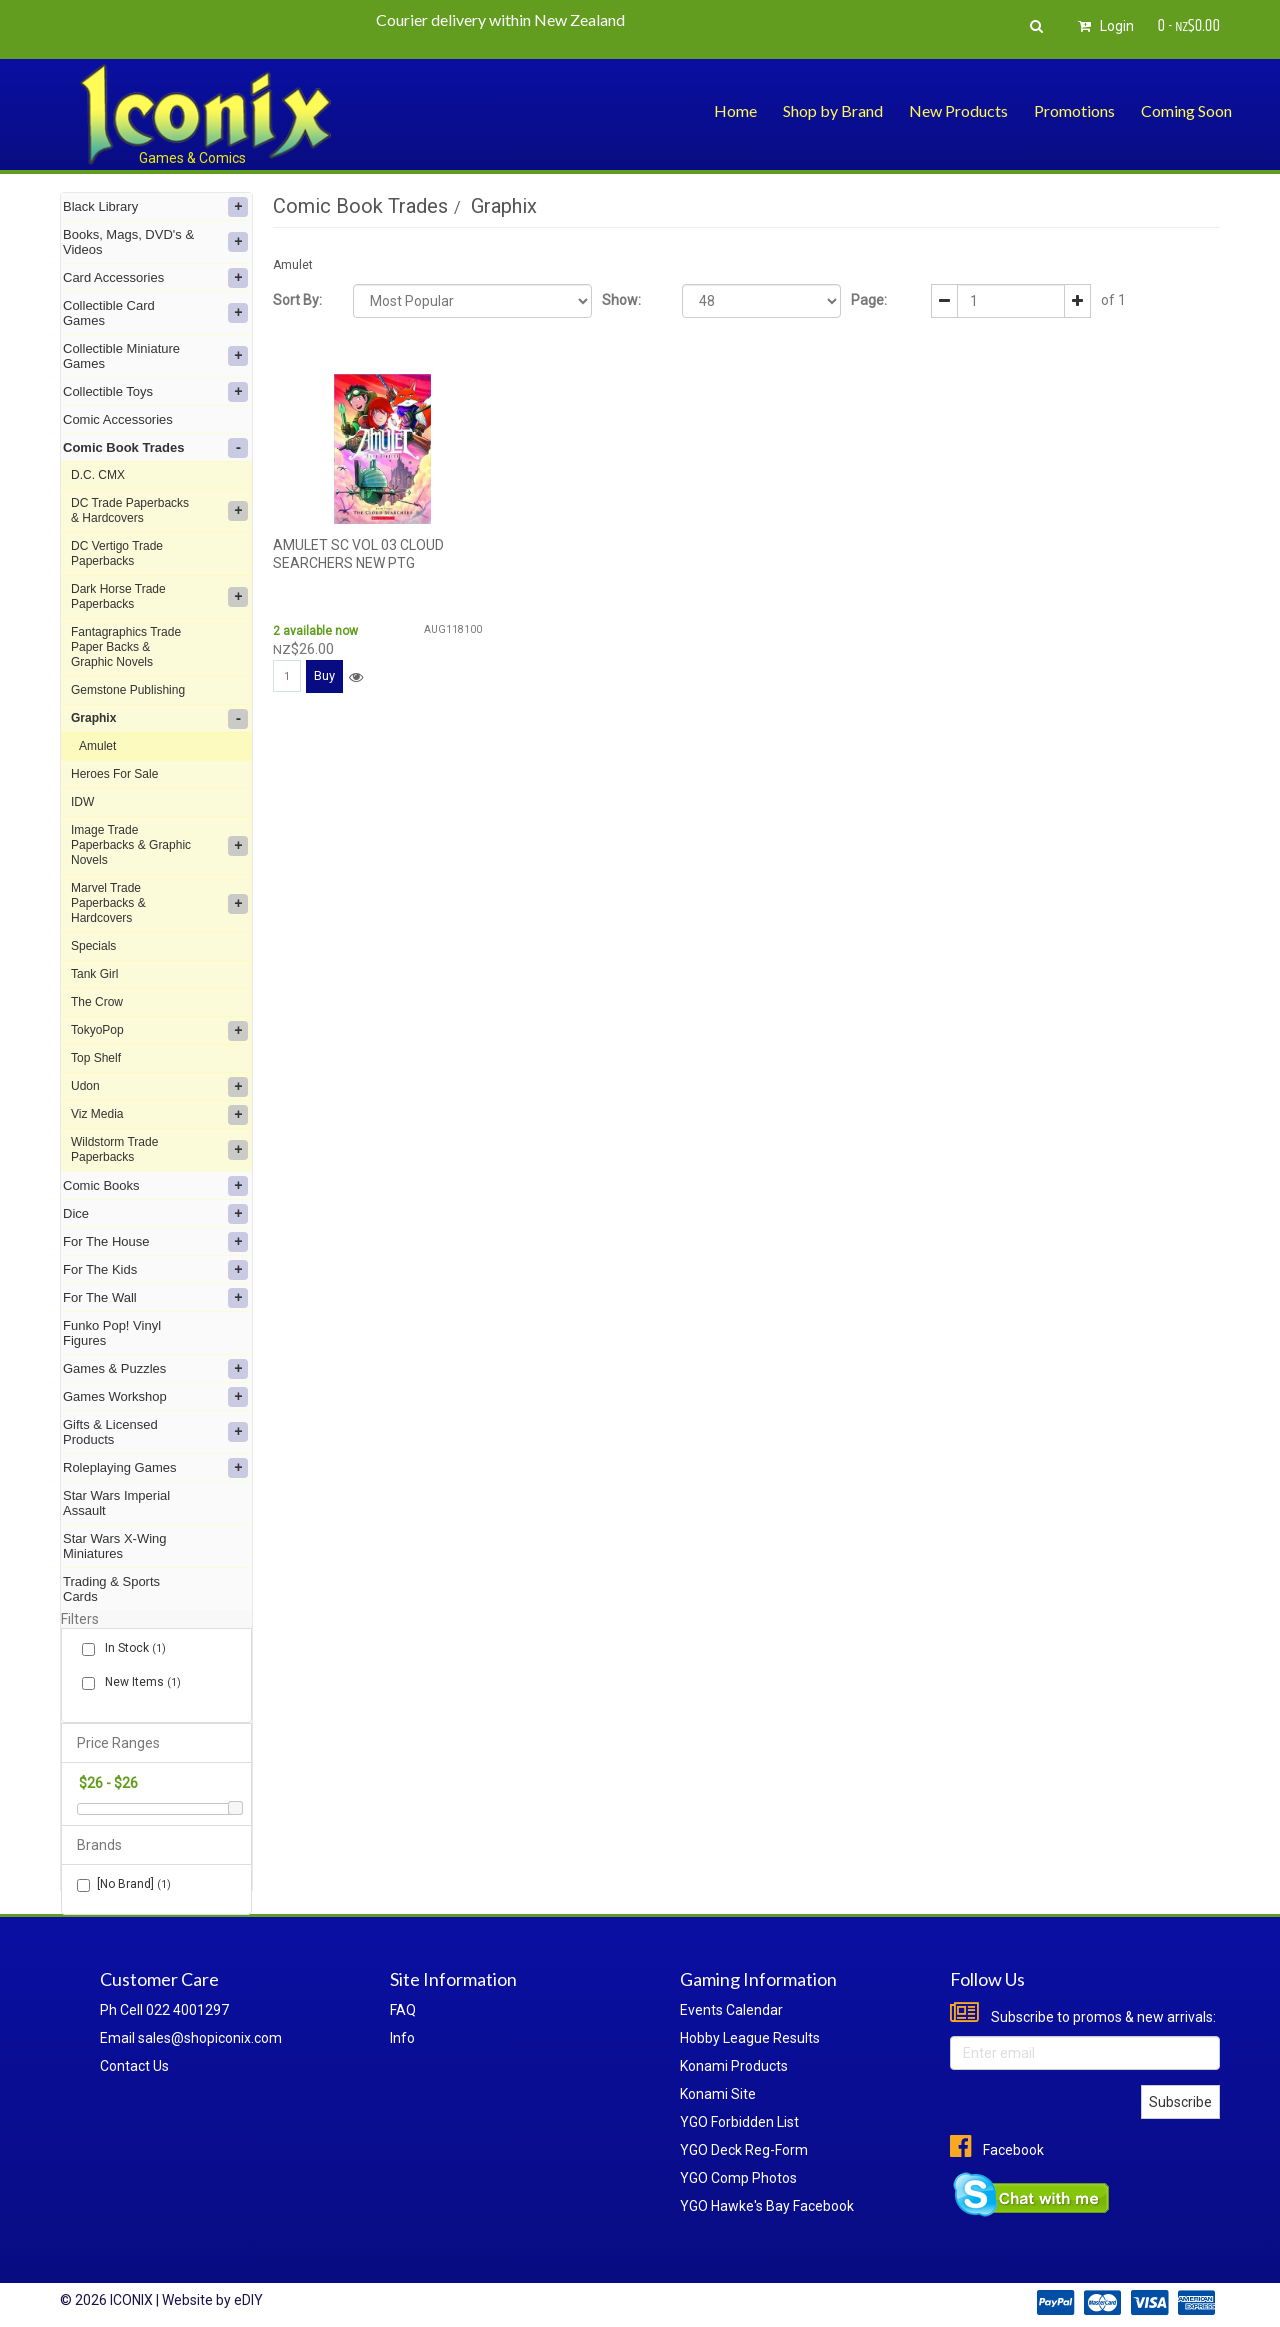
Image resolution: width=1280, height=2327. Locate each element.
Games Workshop (155, 1397)
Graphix (159, 719)
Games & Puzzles (155, 1369)
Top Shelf (96, 1058)
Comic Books (155, 1186)
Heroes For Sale (114, 774)
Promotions (1074, 110)
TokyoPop (159, 1031)
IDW (82, 802)
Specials (93, 946)
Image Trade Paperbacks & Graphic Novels (159, 845)
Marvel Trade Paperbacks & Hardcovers (159, 903)
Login (1103, 26)
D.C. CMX (98, 475)
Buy (324, 675)
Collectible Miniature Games (155, 356)
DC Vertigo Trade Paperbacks (117, 553)
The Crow (97, 1002)
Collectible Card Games (155, 313)
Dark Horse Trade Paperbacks (159, 596)
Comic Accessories (118, 419)
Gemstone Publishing (128, 690)
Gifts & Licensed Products (155, 1432)
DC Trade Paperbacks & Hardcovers (159, 510)
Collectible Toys (155, 392)
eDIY (248, 2300)
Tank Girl (94, 974)
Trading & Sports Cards (111, 1589)
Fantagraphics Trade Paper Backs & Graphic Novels (126, 647)
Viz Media (159, 1115)
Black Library (155, 207)
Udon (159, 1087)
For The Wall (155, 1298)
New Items (139, 1682)
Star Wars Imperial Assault (116, 1503)
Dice (155, 1214)
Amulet (97, 746)
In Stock (131, 1648)
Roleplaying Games (155, 1468)
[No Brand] (124, 1884)
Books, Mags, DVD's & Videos (155, 242)
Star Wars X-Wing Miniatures (115, 1546)
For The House (155, 1242)
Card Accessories (155, 278)
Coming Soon (1186, 110)
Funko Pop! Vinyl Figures (112, 1333)
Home (735, 110)
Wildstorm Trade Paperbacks (159, 1149)
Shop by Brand (833, 110)
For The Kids (155, 1270)
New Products (958, 110)
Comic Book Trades (155, 448)
